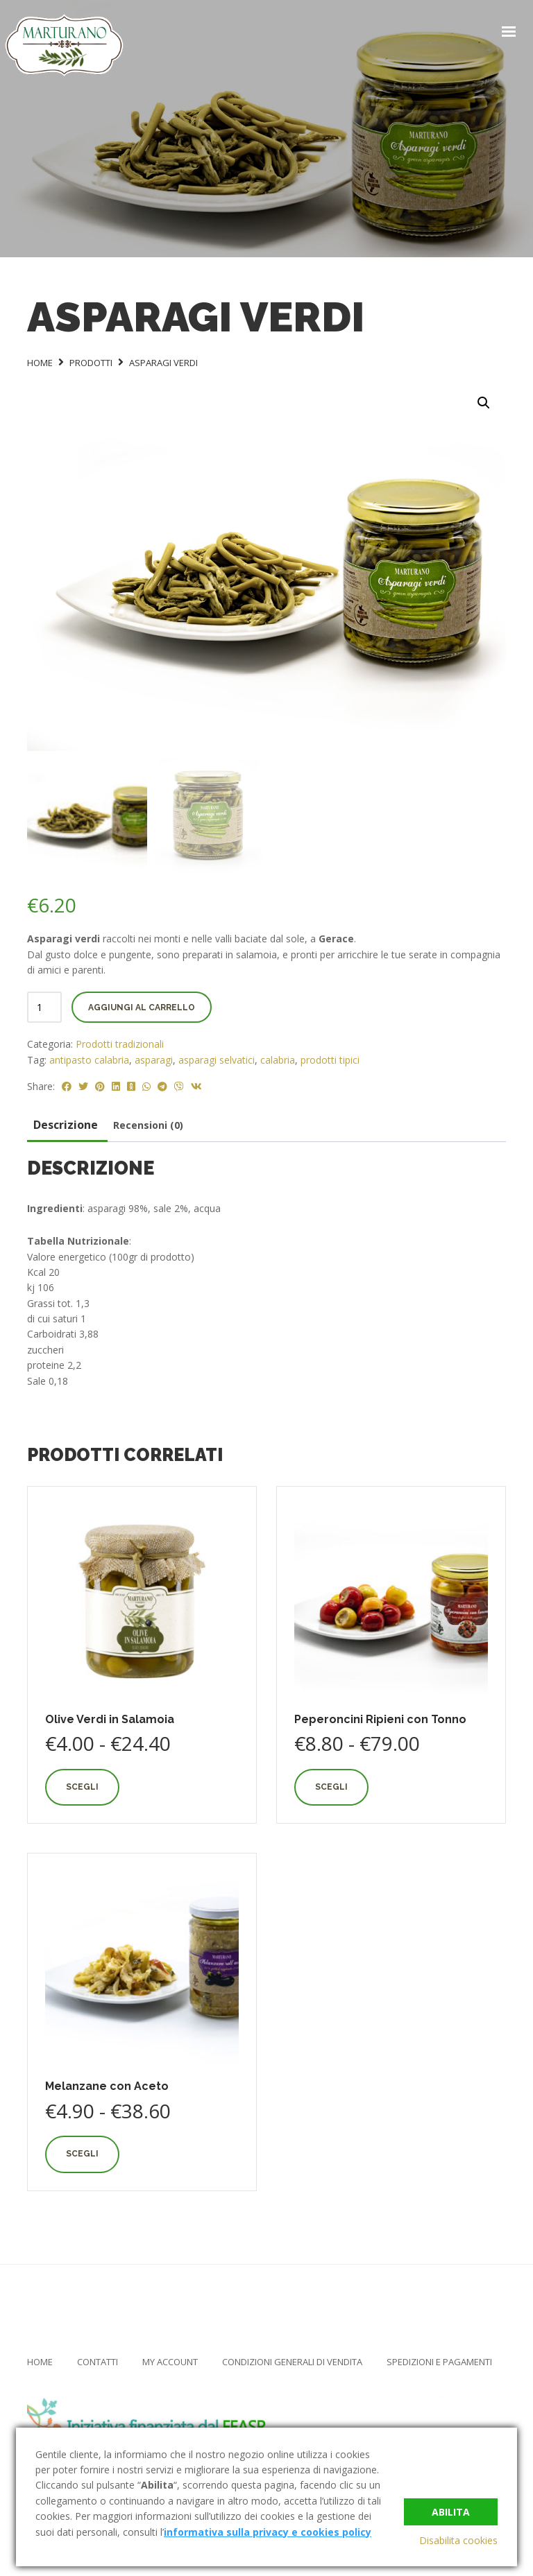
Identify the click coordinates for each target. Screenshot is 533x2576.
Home (40, 2359)
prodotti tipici (330, 1056)
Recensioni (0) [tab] (148, 1122)
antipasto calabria (89, 1056)
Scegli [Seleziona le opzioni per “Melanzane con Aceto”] (82, 2151)
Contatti (97, 2359)
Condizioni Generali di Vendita (292, 2359)
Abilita (451, 2511)
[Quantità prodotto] (44, 1004)
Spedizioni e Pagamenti (439, 2359)
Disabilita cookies (458, 2540)
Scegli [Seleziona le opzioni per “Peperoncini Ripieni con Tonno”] (331, 1784)
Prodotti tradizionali (120, 1041)
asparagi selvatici (216, 1056)
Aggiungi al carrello (141, 1005)
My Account (170, 2359)
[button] (483, 402)
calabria (277, 1056)
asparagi (154, 1056)
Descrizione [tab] (65, 1122)
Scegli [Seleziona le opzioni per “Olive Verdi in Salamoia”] (82, 1784)
